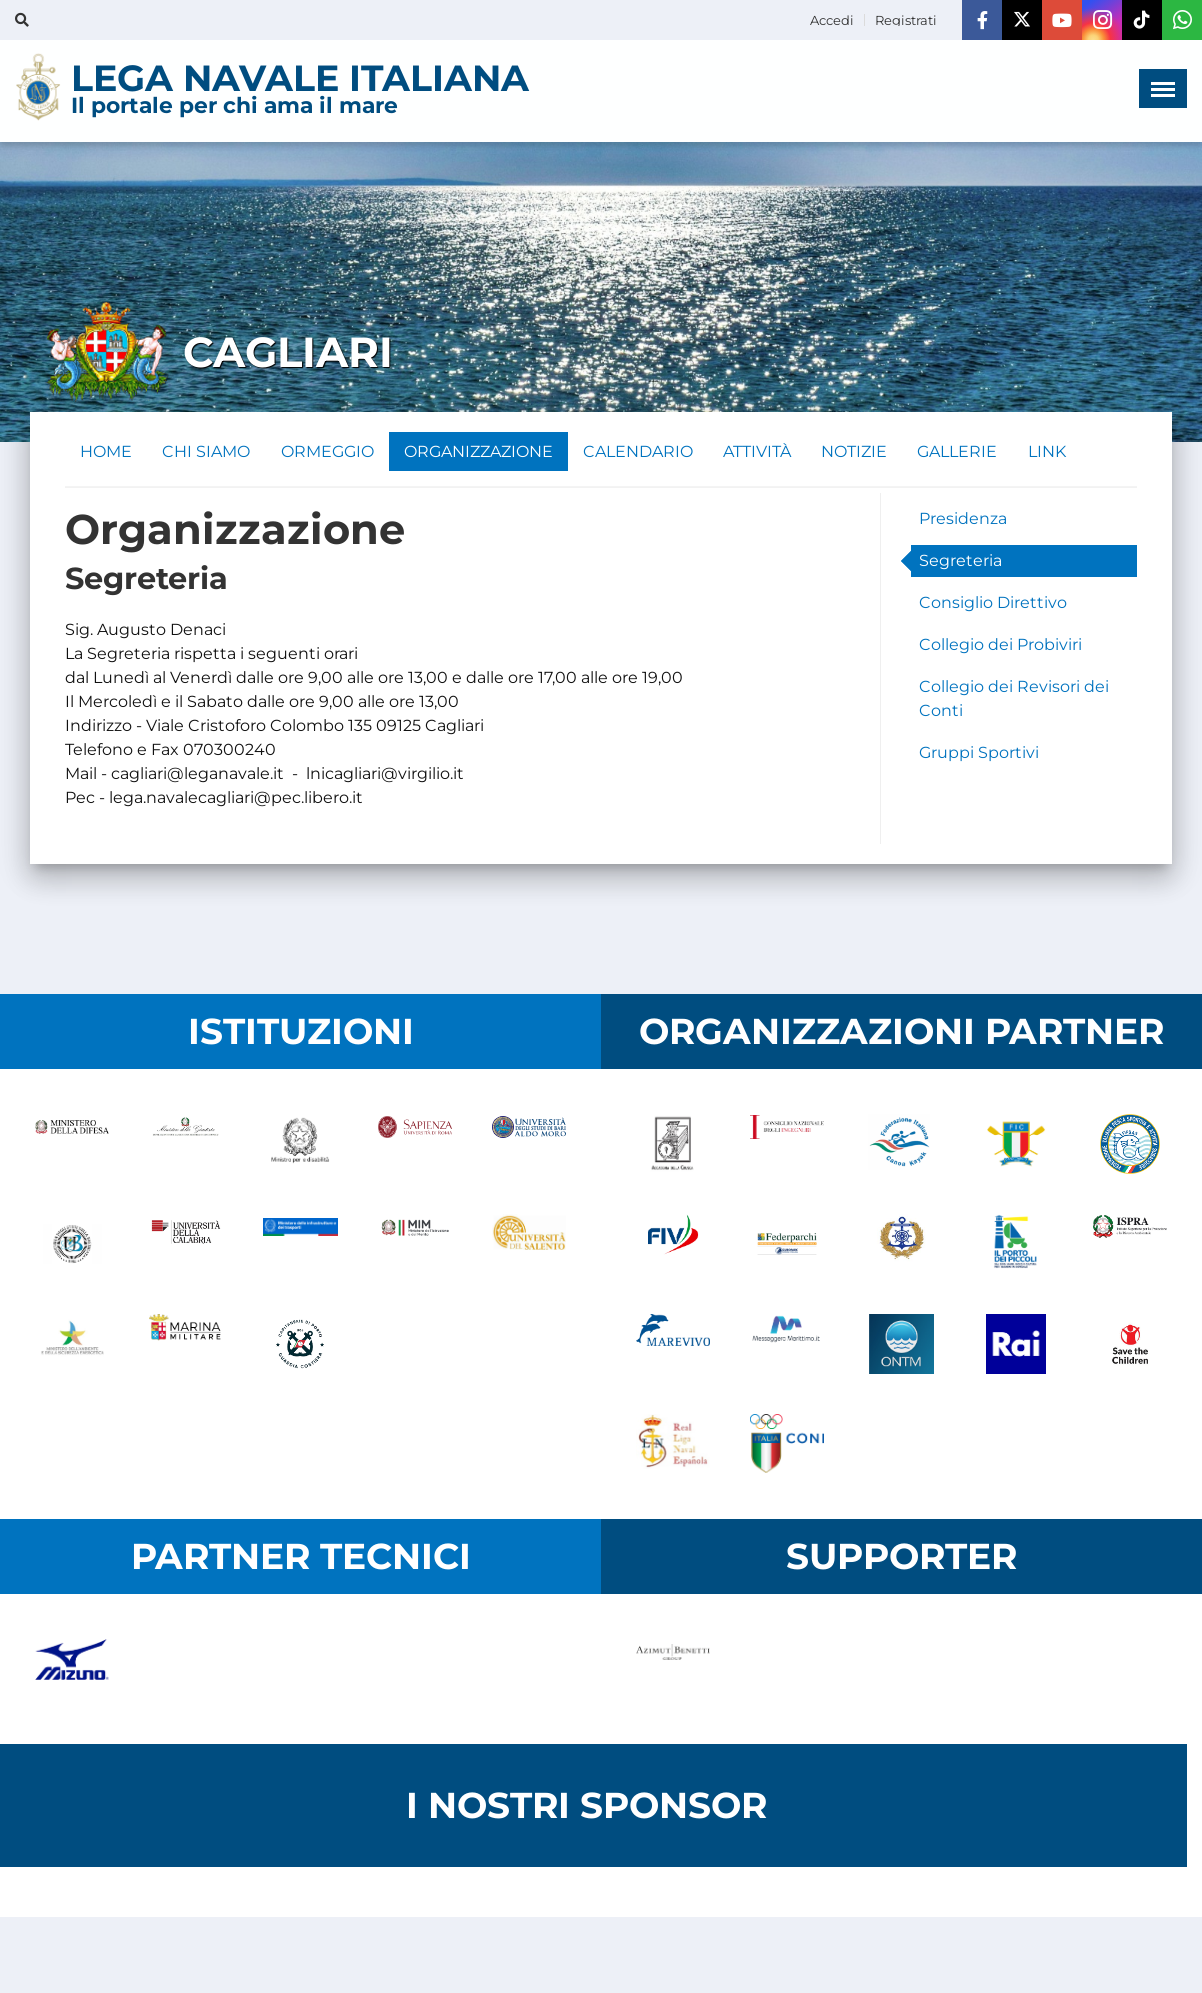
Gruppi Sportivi (979, 753)
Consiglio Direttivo (993, 603)
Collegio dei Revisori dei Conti (1014, 699)
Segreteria (960, 561)
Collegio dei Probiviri (1000, 645)
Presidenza (963, 519)
